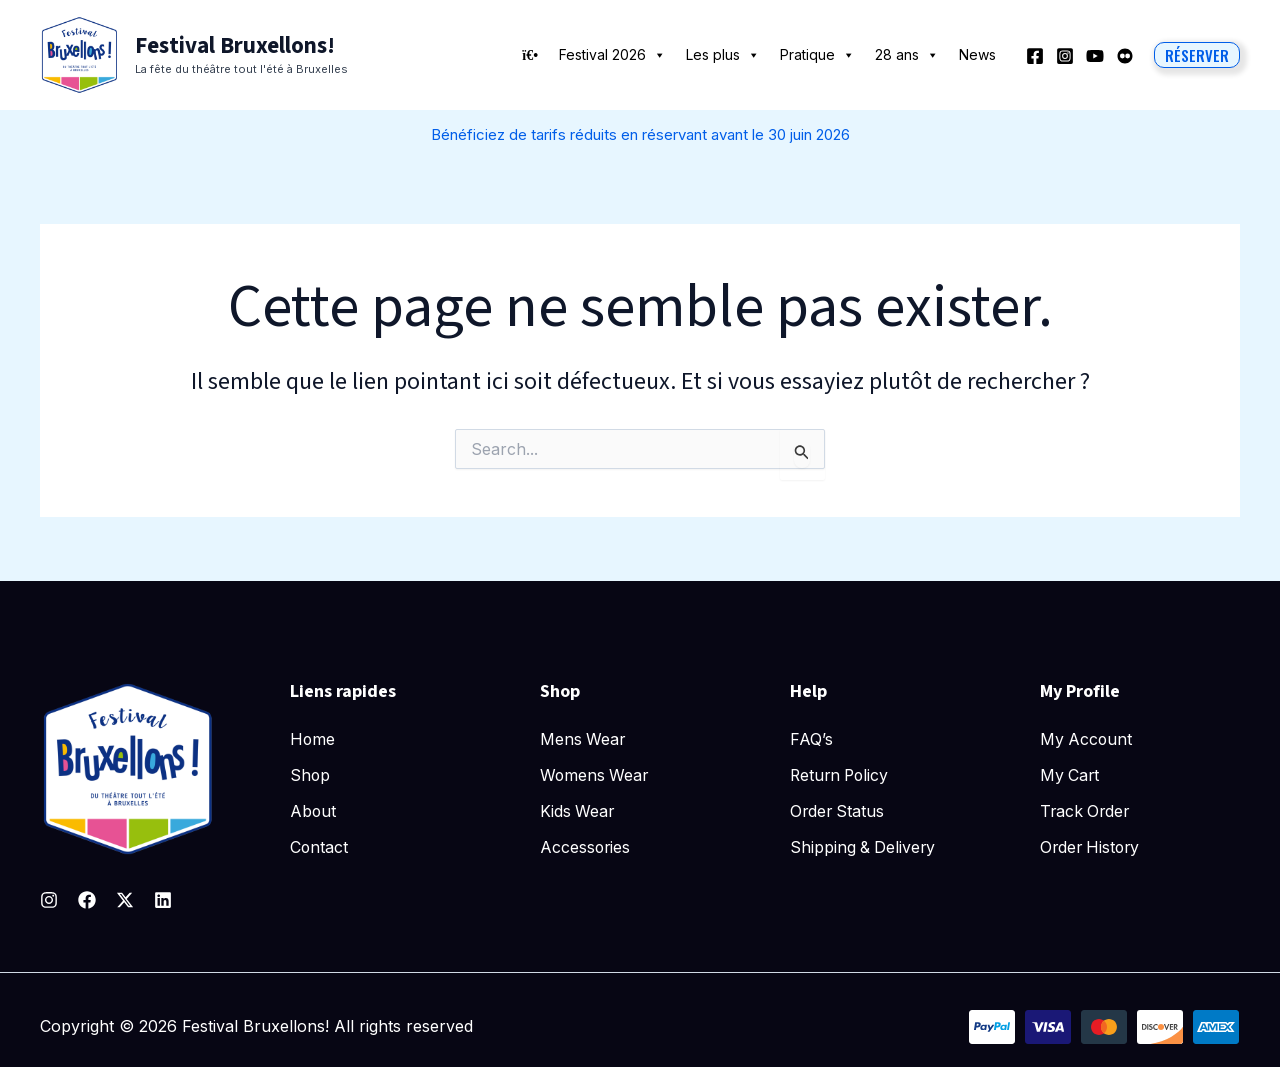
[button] (1197, 55)
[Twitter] (125, 900)
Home (313, 739)
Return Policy (841, 774)
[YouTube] (1095, 56)
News (977, 54)
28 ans (907, 55)
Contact (319, 845)
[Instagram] (1065, 56)
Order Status (838, 810)
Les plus (723, 55)
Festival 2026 (612, 55)
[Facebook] (1035, 56)
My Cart (1070, 774)
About (313, 810)
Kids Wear (578, 810)
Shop (310, 774)
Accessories (586, 845)
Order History (1092, 845)
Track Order (1086, 810)
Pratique (817, 55)
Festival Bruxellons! (235, 45)
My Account (1087, 739)
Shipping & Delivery (864, 845)
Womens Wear (595, 774)
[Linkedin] (163, 900)
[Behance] (1125, 56)
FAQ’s (811, 739)
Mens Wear (583, 739)
